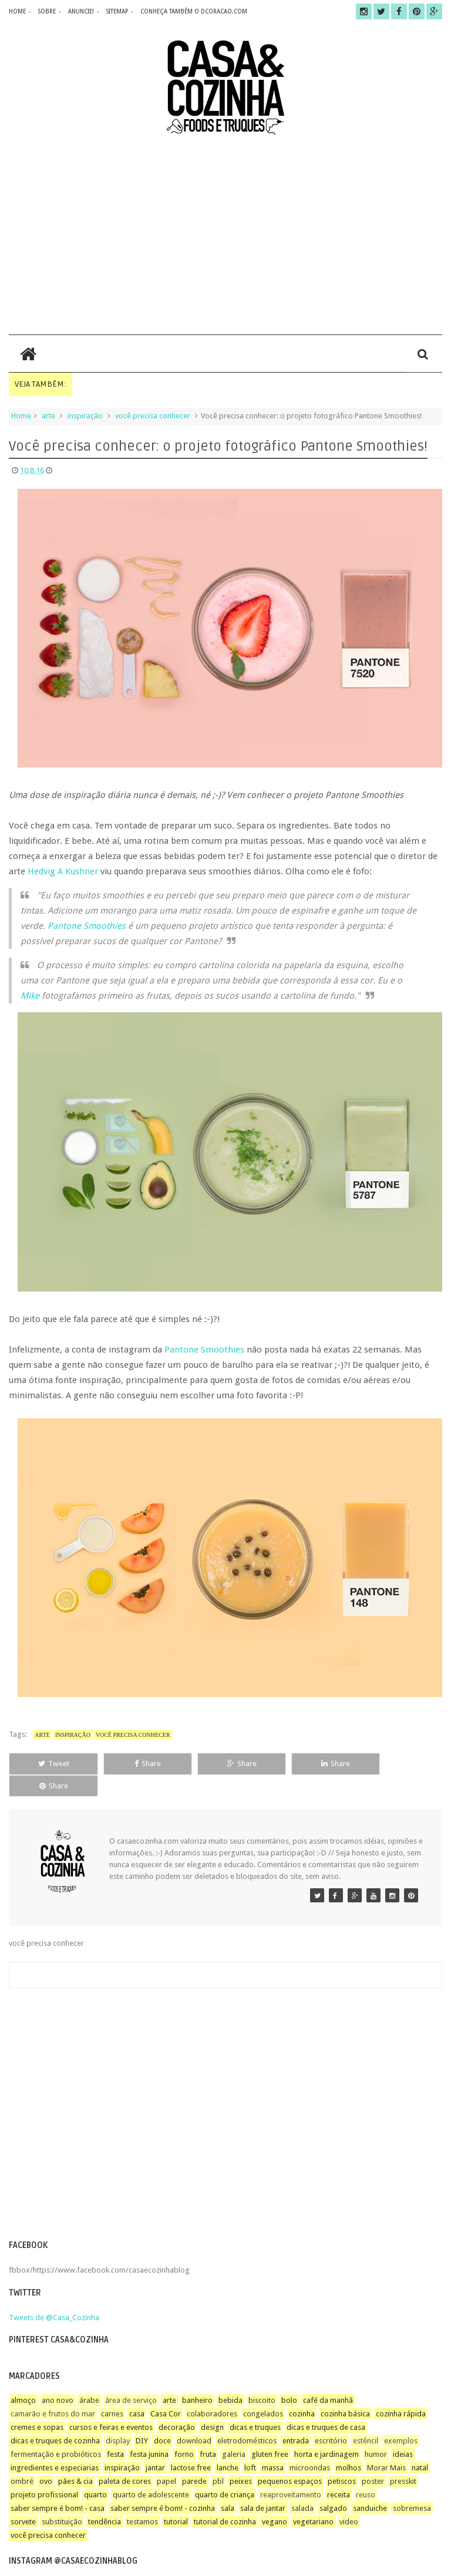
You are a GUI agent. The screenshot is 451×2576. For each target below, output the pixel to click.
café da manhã (328, 2378)
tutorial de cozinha (225, 2499)
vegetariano (313, 2499)
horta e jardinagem (326, 2432)
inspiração (85, 415)
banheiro (197, 2378)
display (118, 2418)
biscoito (261, 2378)
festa (115, 2432)
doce (162, 2418)
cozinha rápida (401, 2391)
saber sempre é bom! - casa (58, 2486)
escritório (331, 2418)
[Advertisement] (225, 235)
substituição (62, 2499)
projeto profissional (44, 2472)
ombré (22, 2459)
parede (194, 2459)
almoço (23, 2378)
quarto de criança (224, 2472)
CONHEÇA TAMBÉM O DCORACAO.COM (193, 11)
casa (136, 2391)
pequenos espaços (290, 2459)
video (348, 2499)
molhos (348, 2445)
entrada (295, 2418)
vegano (274, 2499)
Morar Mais (386, 2445)
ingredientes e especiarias (55, 2445)
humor (376, 2432)
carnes (112, 2391)
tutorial (176, 2499)
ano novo (57, 2378)
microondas (310, 2445)
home (17, 11)
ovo (45, 2459)
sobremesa (412, 2486)
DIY (142, 2418)
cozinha (302, 2391)
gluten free (269, 2432)
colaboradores (212, 2391)
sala (227, 2486)
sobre (47, 11)
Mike (30, 995)
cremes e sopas (37, 2405)
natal (420, 2445)
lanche (227, 2445)
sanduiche (370, 2486)
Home (21, 415)
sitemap (117, 11)
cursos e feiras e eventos (111, 2405)
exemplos (401, 2418)
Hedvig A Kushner (63, 871)
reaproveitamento (290, 2472)
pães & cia (75, 2459)
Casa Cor (165, 2391)
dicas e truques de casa (326, 2405)
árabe (89, 2378)
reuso (365, 2472)
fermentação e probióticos (56, 2432)
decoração (177, 2405)
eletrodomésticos (247, 2418)
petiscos (342, 2459)
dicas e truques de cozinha (55, 2418)
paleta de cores (125, 2459)
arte (48, 415)
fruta (208, 2432)
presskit (403, 2459)
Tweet (50, 1763)
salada (302, 2486)
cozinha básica (345, 2391)
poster (373, 2459)
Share (137, 1763)
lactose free (191, 2445)
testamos (142, 2499)
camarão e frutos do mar (53, 2391)
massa (273, 2445)
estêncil (365, 2418)
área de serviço (131, 2378)
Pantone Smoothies (87, 926)
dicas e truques (255, 2405)
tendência (104, 2499)
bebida (230, 2378)
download (194, 2418)
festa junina (149, 2432)
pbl (218, 2459)
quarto (95, 2472)
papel (166, 2459)
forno (184, 2432)
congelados (263, 2391)
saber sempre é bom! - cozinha (162, 2486)
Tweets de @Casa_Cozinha (54, 2295)
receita (338, 2472)
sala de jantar (262, 2486)
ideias (403, 2432)
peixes (241, 2459)
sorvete (23, 2499)
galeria (233, 2432)
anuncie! (81, 11)
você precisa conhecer (152, 415)
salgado (333, 2486)
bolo (289, 2378)
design (212, 2405)
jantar (155, 2445)
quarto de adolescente (151, 2472)
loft (250, 2445)
